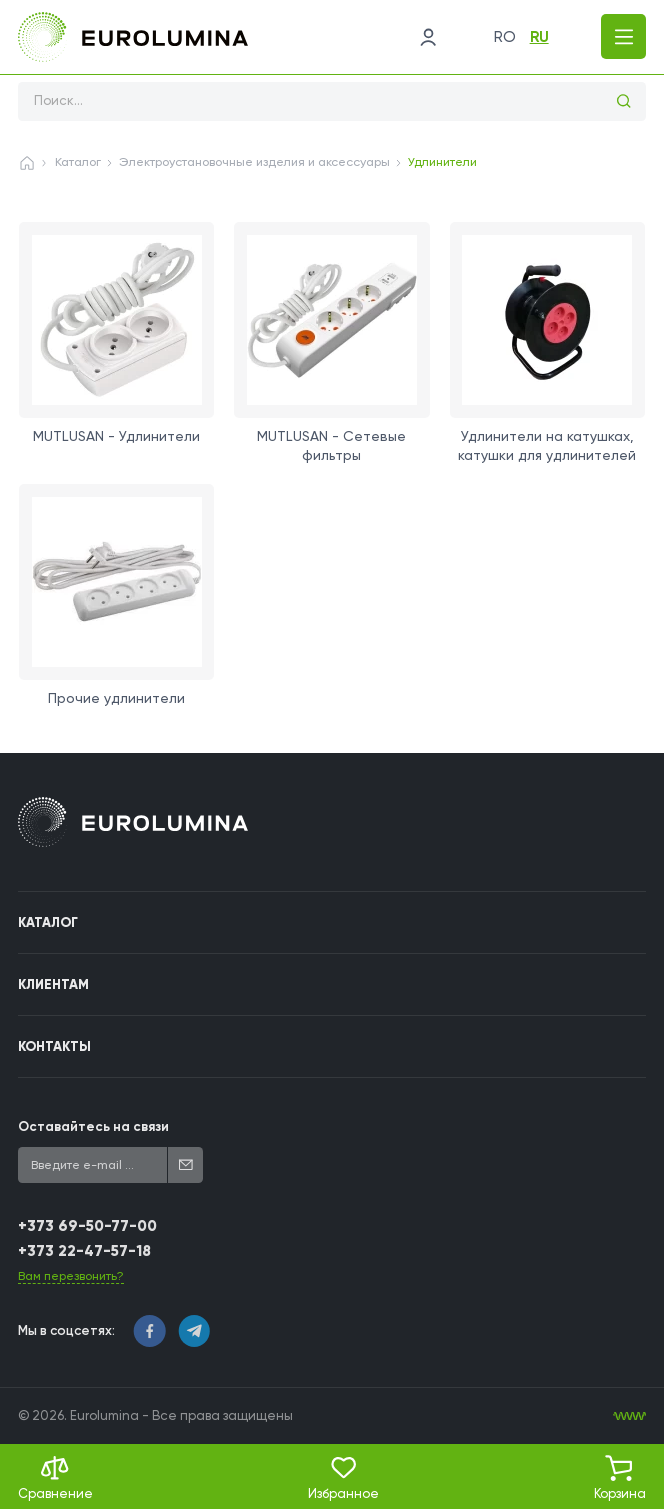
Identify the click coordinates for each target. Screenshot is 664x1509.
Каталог (78, 162)
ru (539, 37)
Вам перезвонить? (71, 1276)
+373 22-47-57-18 (84, 1251)
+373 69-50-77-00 (87, 1226)
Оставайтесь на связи (93, 1126)
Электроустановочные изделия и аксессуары (254, 162)
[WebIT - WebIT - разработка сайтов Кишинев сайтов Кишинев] (629, 1416)
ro (505, 37)
